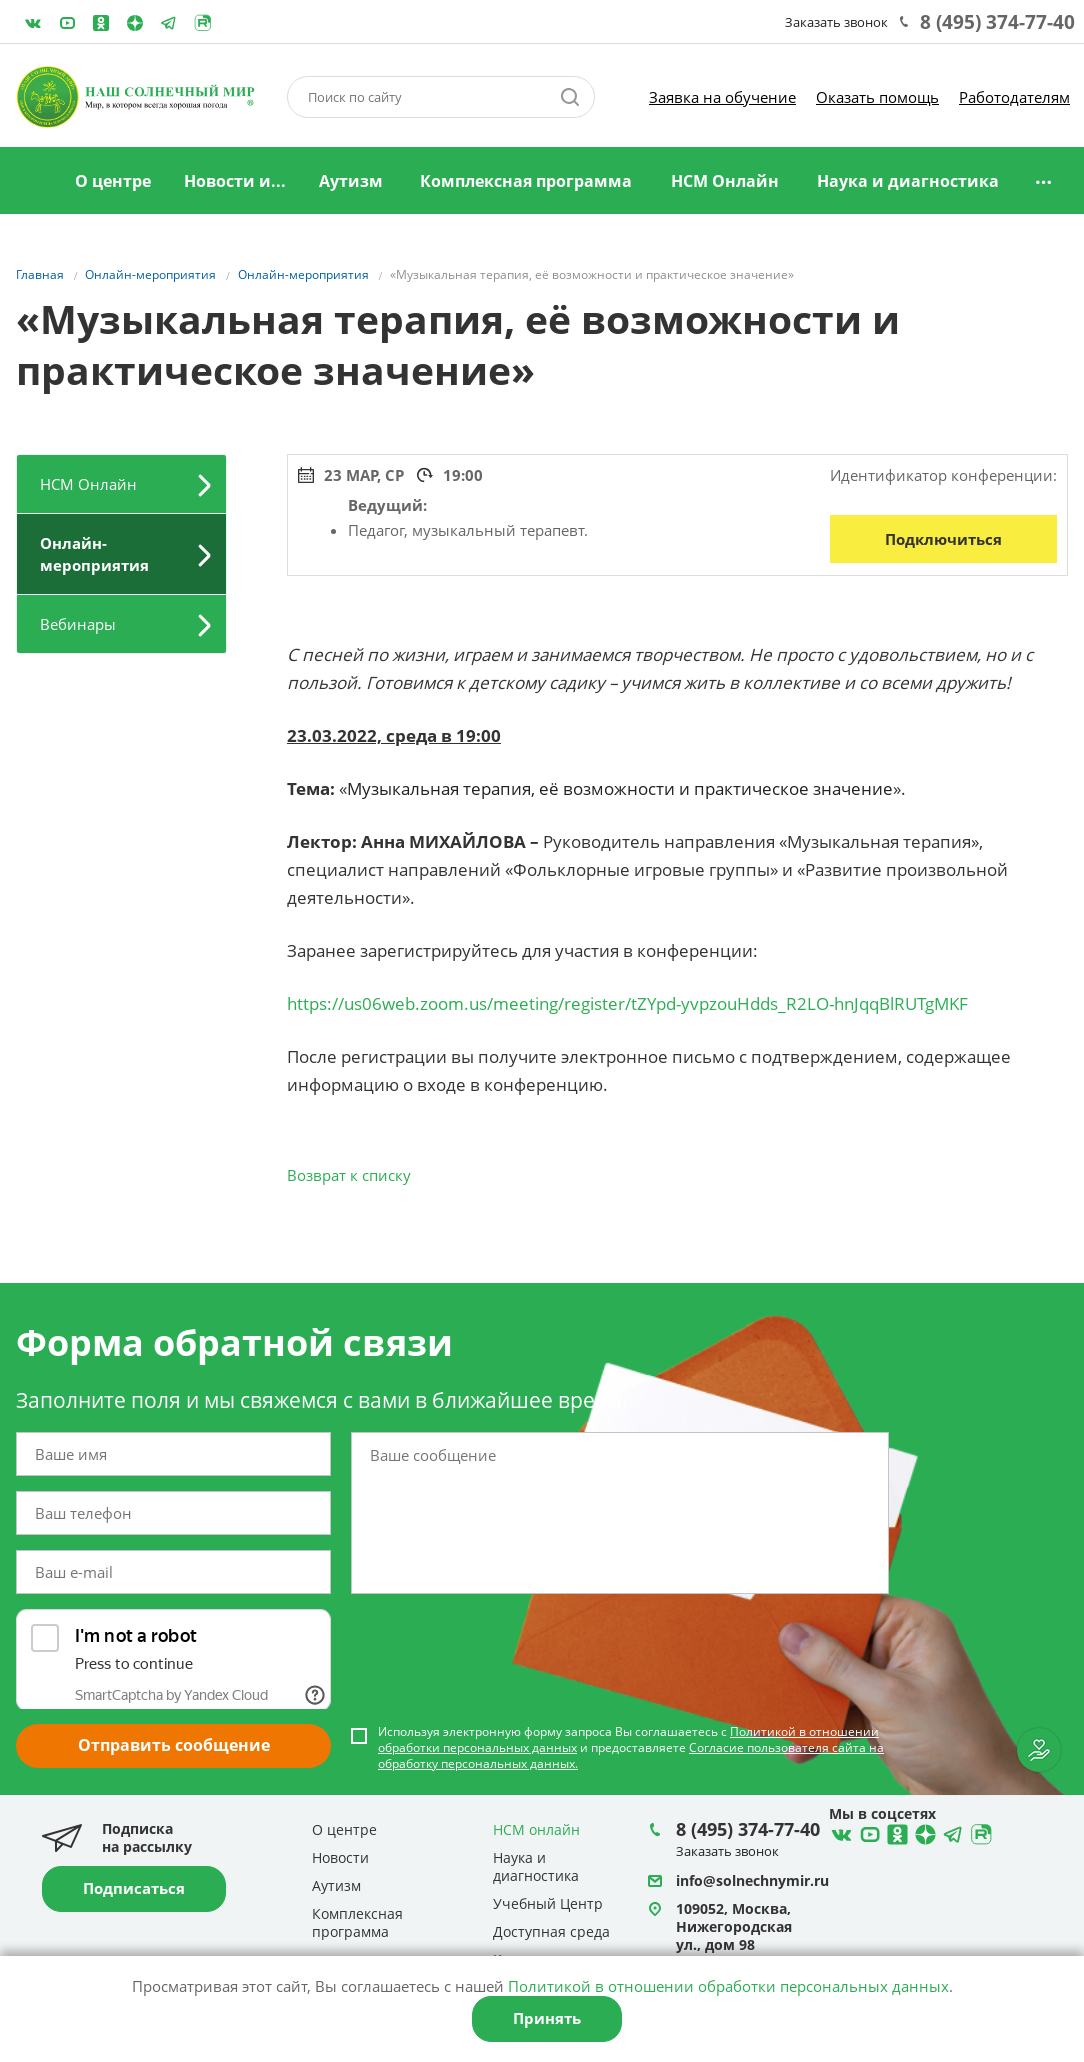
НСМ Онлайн (725, 181)
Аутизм (351, 181)
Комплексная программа (526, 181)
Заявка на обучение (722, 97)
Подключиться (943, 539)
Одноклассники (101, 23)
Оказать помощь (877, 97)
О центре (113, 181)
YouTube (67, 23)
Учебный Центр (548, 1903)
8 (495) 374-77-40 (997, 22)
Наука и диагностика (908, 181)
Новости (340, 1857)
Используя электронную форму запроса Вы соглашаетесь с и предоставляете (631, 1748)
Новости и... (235, 181)
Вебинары (78, 624)
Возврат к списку (349, 1175)
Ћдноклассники (895, 1832)
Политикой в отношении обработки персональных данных (728, 1986)
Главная (33, 182)
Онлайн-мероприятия (94, 554)
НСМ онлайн (536, 1829)
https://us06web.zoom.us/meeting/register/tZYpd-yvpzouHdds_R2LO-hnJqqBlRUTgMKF (627, 1003)
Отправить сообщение (174, 1745)
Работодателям (1014, 97)
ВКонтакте (33, 23)
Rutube (203, 23)
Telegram (135, 23)
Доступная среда (551, 1931)
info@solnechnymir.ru (752, 1880)
